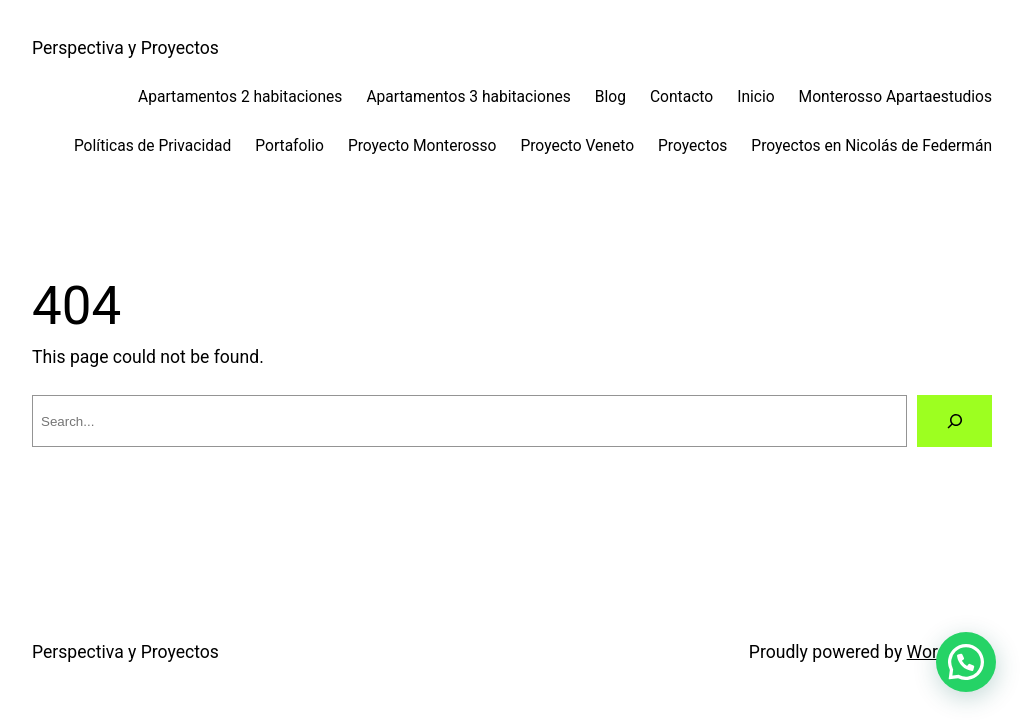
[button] (966, 662)
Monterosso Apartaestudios (895, 97)
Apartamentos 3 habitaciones (468, 97)
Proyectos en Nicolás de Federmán (871, 146)
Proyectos (692, 146)
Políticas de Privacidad (152, 146)
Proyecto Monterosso (422, 146)
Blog (610, 97)
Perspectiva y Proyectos (125, 48)
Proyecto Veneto (577, 146)
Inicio (755, 97)
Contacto (681, 97)
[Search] (954, 420)
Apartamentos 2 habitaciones (240, 97)
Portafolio (289, 146)
